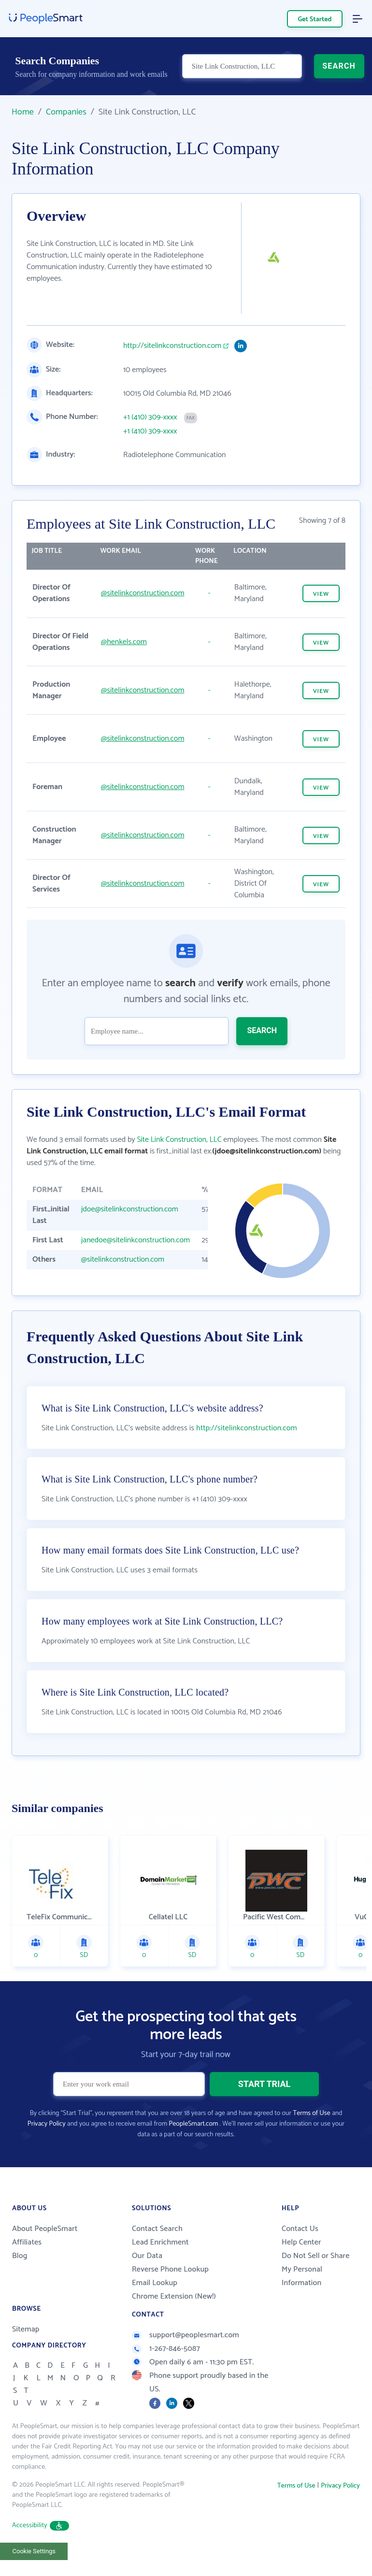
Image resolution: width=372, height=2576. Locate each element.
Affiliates (27, 2242)
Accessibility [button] (40, 2525)
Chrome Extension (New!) (174, 2296)
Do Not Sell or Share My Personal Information (315, 2269)
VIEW (321, 594)
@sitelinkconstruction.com (143, 593)
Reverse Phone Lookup (170, 2269)
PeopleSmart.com (193, 2124)
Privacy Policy (47, 2124)
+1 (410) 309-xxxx (150, 417)
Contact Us (300, 2228)
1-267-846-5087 (166, 2348)
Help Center (301, 2242)
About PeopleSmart (44, 2228)
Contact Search (157, 2228)
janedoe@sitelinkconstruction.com (135, 1240)
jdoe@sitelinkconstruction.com (129, 1209)
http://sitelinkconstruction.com (172, 346)
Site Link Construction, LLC (179, 1139)
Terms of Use (311, 2113)
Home (23, 112)
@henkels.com (124, 641)
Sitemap (26, 2329)
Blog (20, 2255)
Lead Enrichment (160, 2242)
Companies (66, 112)
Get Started (315, 19)
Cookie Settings (34, 2551)
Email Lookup (154, 2282)
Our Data (147, 2255)
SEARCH (339, 66)
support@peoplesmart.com (185, 2335)
